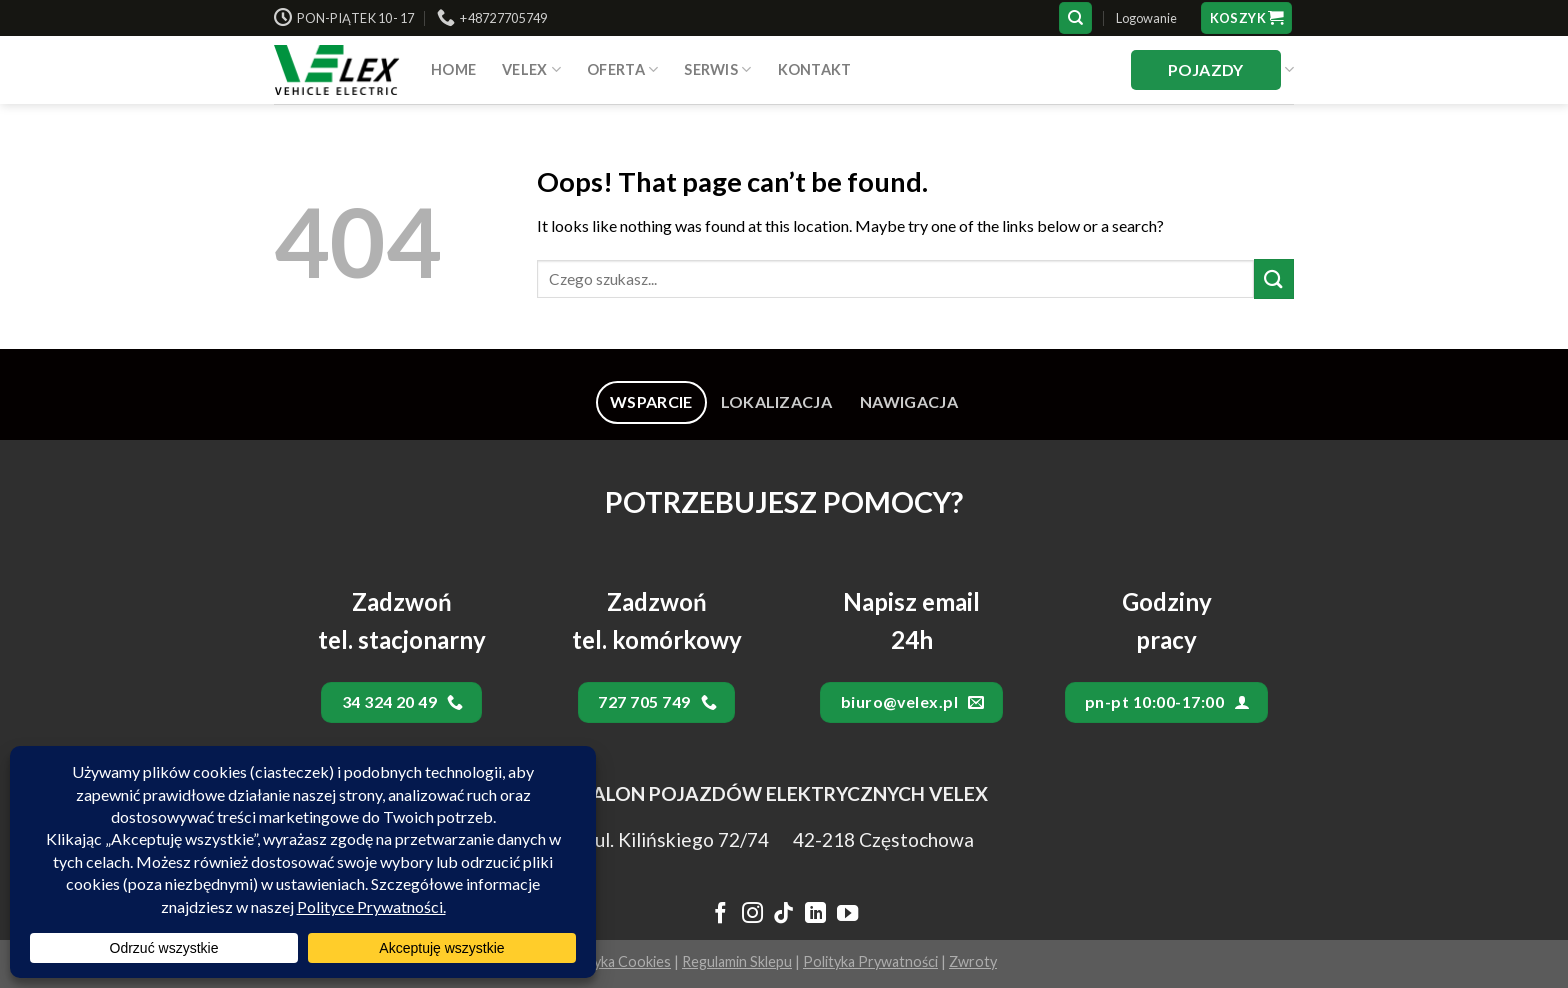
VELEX (531, 69)
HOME (453, 69)
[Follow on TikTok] (783, 915)
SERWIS (717, 69)
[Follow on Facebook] (720, 915)
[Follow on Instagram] (751, 915)
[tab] (651, 402)
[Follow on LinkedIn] (815, 915)
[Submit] (1274, 278)
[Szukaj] (1075, 18)
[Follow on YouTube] (847, 915)
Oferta (622, 69)
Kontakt (815, 69)
